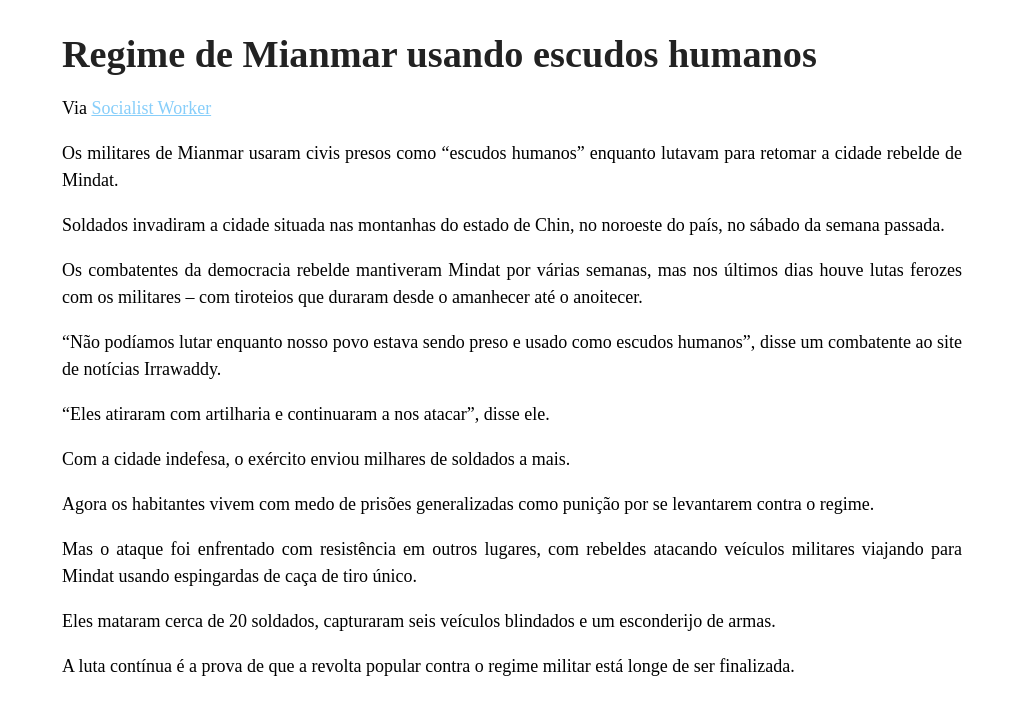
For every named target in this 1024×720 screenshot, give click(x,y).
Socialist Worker (151, 108)
